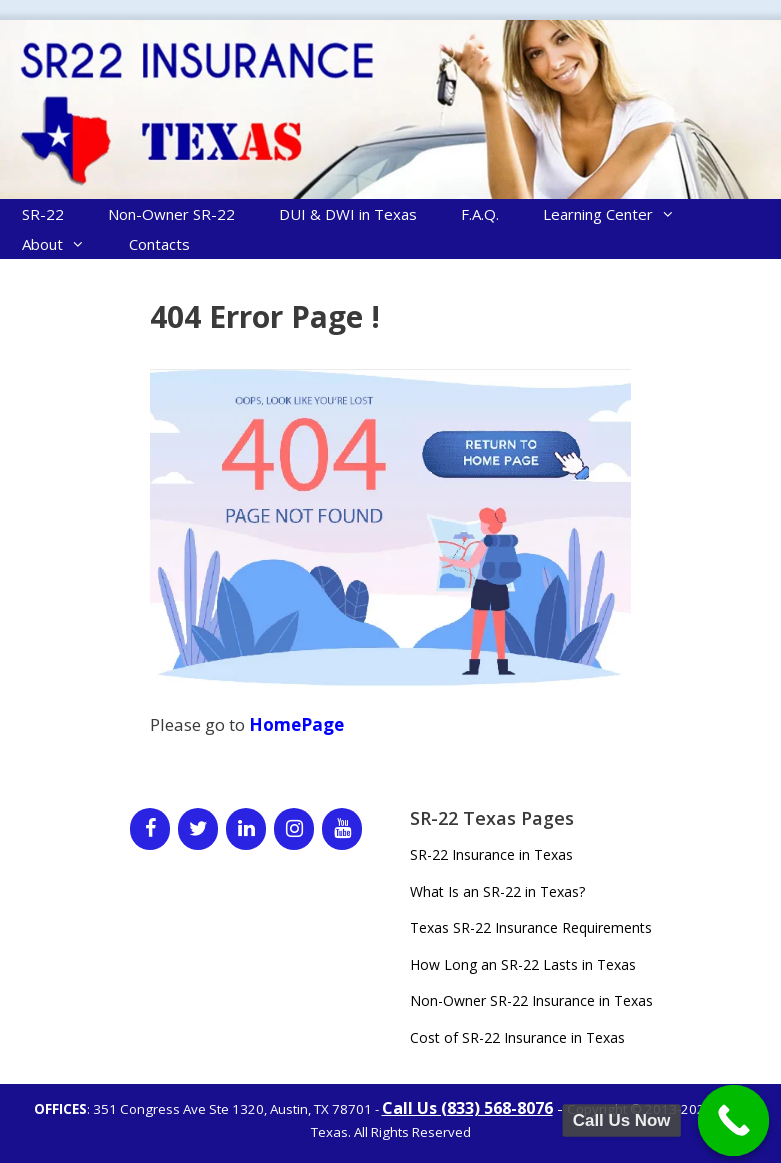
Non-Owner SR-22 (171, 214)
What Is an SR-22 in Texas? (497, 891)
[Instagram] (294, 829)
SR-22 (43, 214)
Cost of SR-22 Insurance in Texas (517, 1037)
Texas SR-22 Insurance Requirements (531, 927)
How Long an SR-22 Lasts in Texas (523, 964)
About (64, 244)
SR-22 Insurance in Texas (491, 854)
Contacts (159, 244)
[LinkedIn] (246, 829)
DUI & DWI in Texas (348, 214)
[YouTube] (342, 829)
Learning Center (620, 214)
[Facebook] (150, 829)
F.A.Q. (480, 214)
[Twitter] (198, 829)
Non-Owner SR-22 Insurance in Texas (531, 1000)
